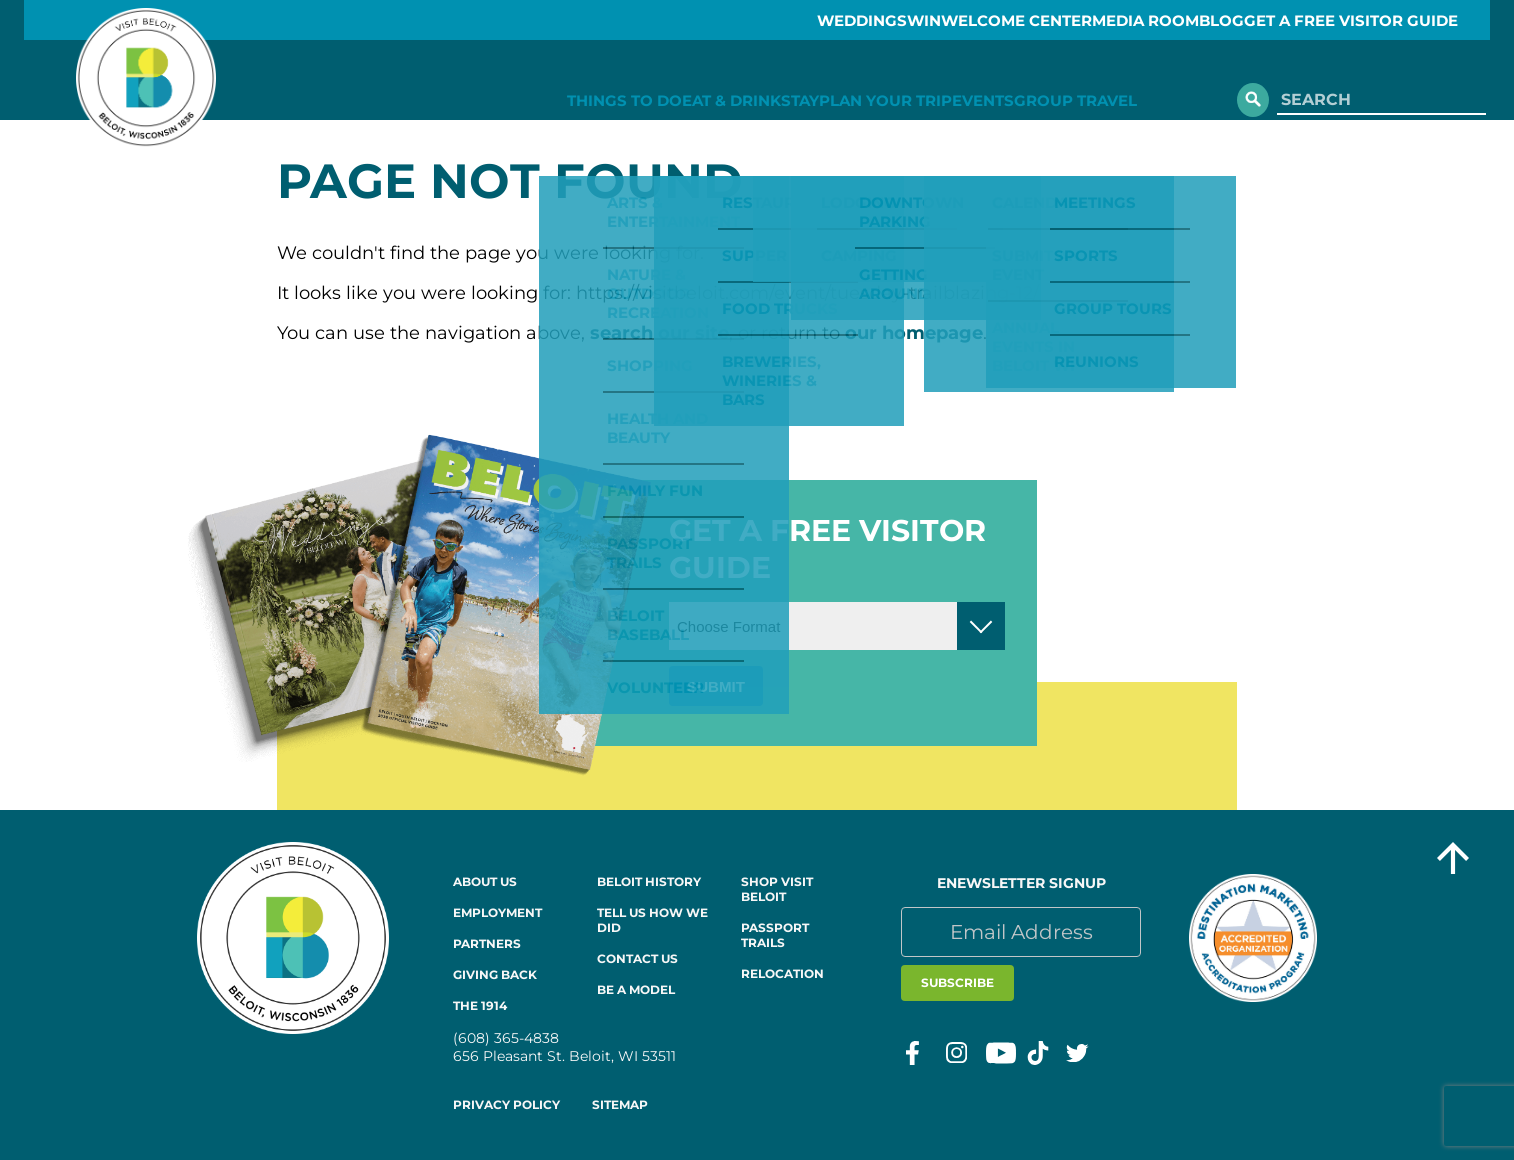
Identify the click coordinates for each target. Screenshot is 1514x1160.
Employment (497, 912)
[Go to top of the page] (1453, 860)
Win (855, 20)
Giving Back (495, 974)
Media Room (1124, 20)
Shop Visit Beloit (777, 889)
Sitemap (620, 1104)
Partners (487, 943)
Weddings (764, 20)
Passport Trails (775, 935)
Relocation (782, 973)
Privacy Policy (506, 1104)
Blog (1228, 20)
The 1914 (480, 1005)
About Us (485, 881)
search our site (659, 333)
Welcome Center (972, 20)
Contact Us (637, 958)
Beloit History (649, 881)
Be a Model (636, 989)
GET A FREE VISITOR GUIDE (1381, 20)
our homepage (914, 333)
